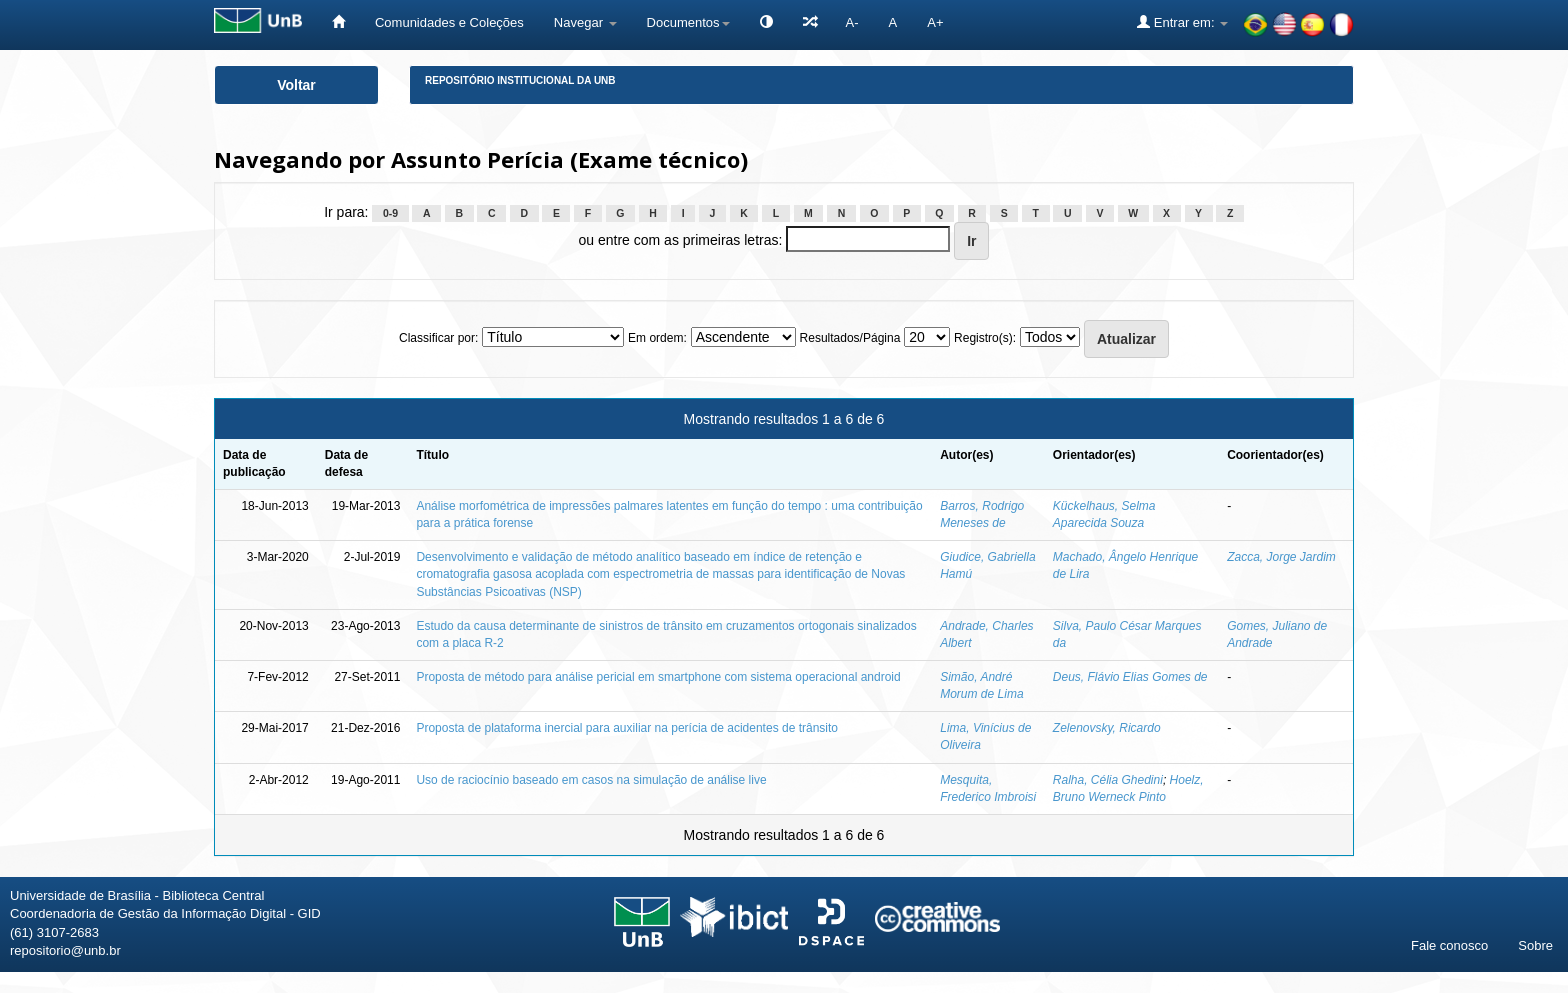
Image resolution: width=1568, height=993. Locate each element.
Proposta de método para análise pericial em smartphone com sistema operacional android (658, 677)
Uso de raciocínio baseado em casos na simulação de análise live (591, 780)
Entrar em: (1182, 22)
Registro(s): (985, 338)
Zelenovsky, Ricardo (1107, 728)
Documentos (688, 22)
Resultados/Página (850, 338)
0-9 (390, 213)
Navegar (585, 22)
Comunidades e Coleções (449, 22)
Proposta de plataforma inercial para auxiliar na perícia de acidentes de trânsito (627, 728)
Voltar (296, 85)
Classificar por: (438, 338)
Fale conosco (1449, 945)
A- (852, 22)
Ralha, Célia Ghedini (1108, 780)
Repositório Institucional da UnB (520, 80)
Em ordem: (657, 338)
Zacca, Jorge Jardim (1281, 557)
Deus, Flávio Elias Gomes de (1130, 677)
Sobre (1535, 945)
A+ (935, 22)
